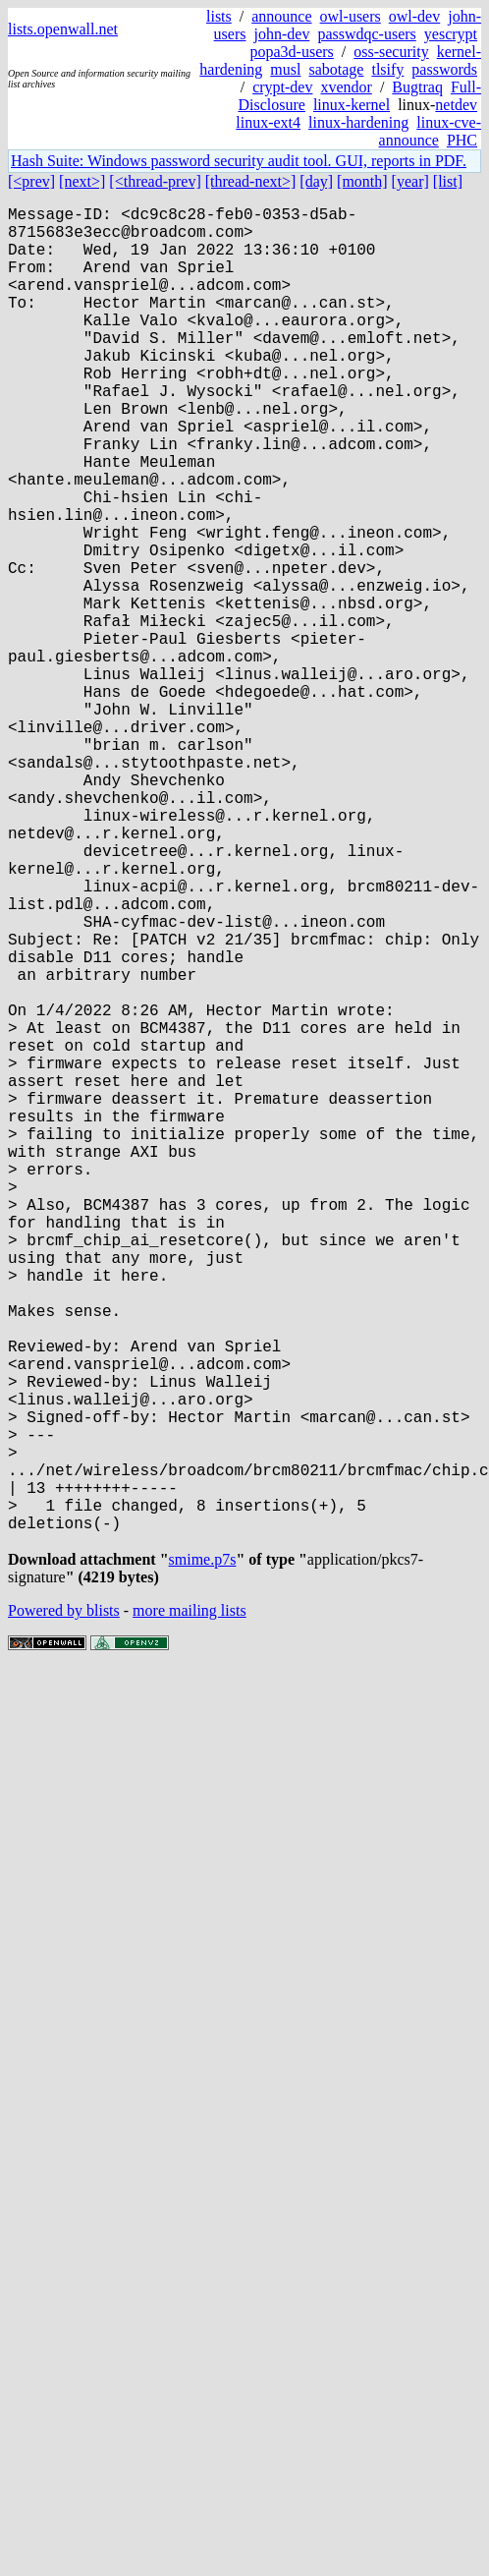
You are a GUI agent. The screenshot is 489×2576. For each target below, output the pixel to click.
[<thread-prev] (154, 181)
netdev (456, 104)
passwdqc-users (366, 34)
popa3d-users (291, 51)
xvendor (345, 87)
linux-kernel (351, 104)
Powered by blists (64, 1909)
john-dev (282, 34)
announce (281, 16)
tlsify (387, 69)
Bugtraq (417, 87)
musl (285, 69)
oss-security (390, 51)
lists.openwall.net (63, 29)
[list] (447, 181)
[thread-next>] (251, 181)
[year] (410, 181)
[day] (316, 181)
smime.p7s (203, 1858)
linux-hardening (358, 122)
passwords (444, 69)
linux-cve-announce (430, 131)
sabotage (335, 69)
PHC (462, 140)
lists (219, 16)
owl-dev (414, 16)
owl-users (350, 16)
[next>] (82, 181)
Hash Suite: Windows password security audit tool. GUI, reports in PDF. (238, 160)
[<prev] (31, 181)
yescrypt (450, 34)
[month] (362, 181)
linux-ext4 (268, 122)
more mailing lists (189, 1909)
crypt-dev (282, 87)
